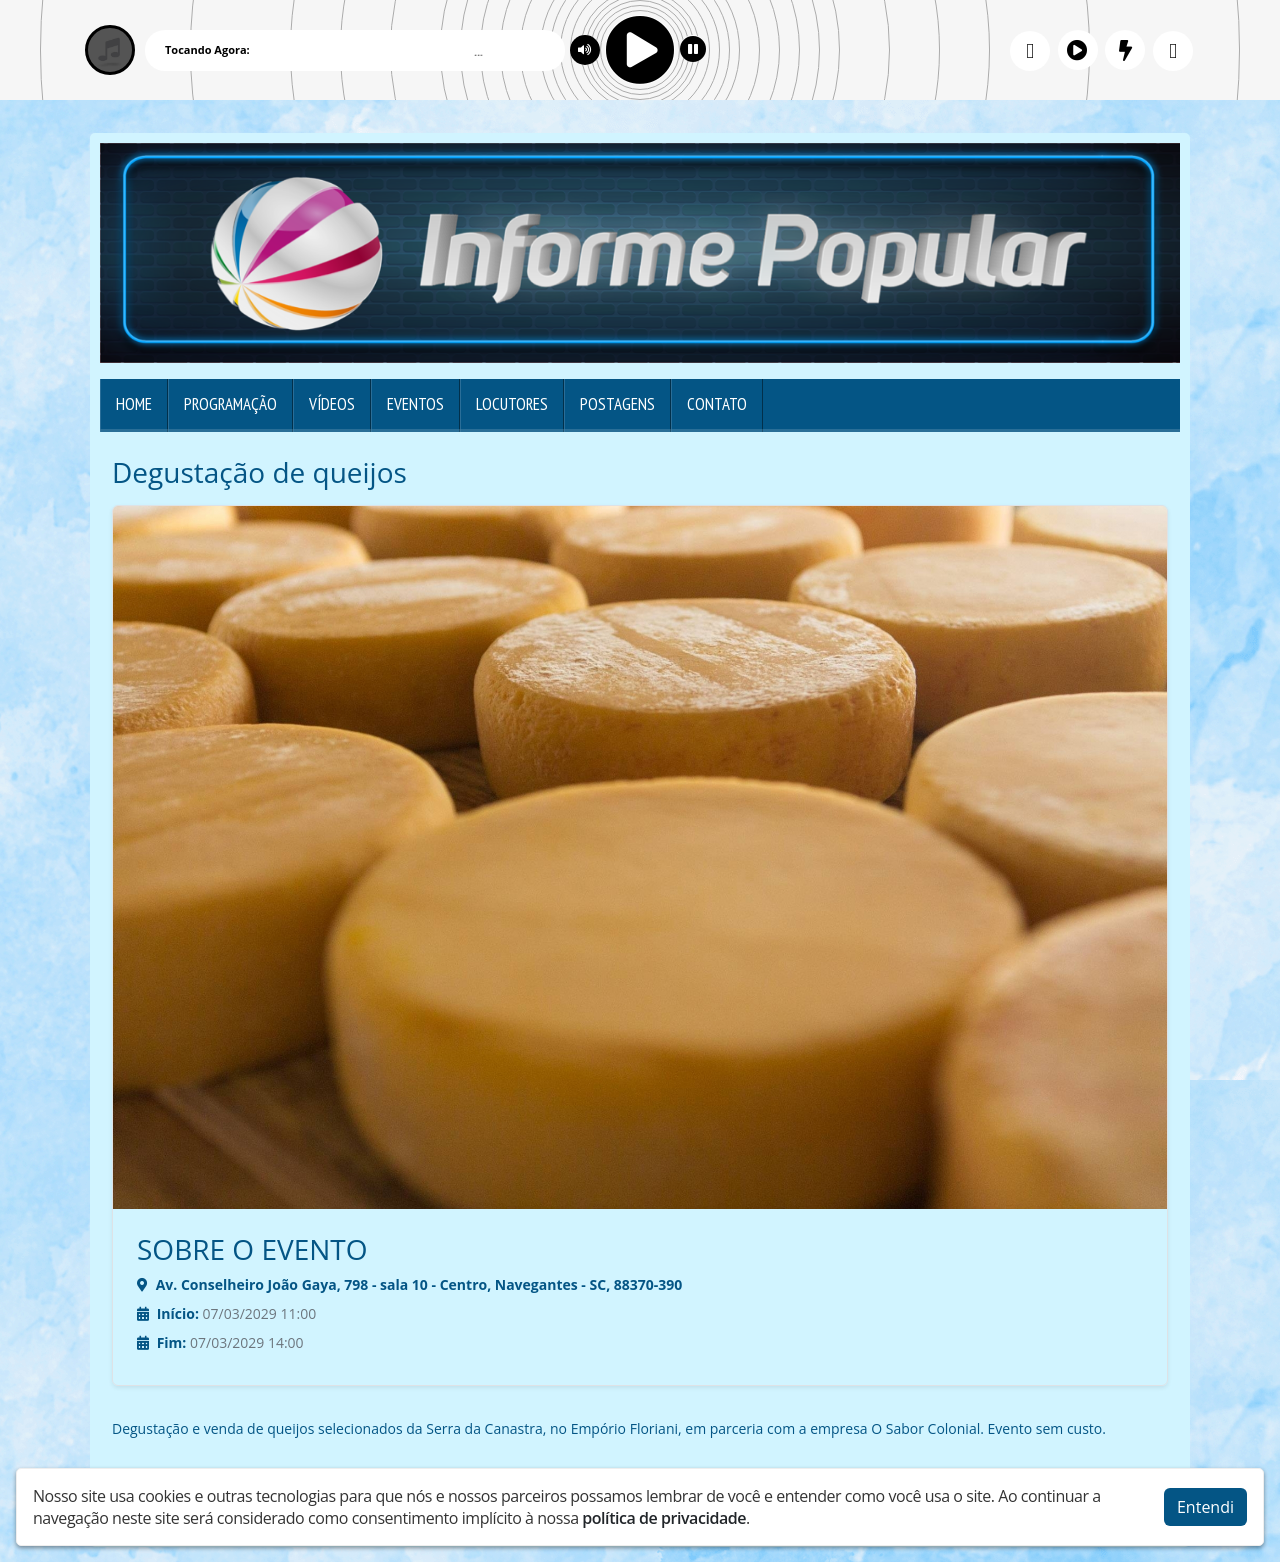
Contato (717, 404)
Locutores (512, 404)
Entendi (1205, 1502)
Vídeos (332, 404)
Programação (230, 404)
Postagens (617, 404)
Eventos (415, 404)
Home (134, 404)
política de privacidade (664, 1513)
